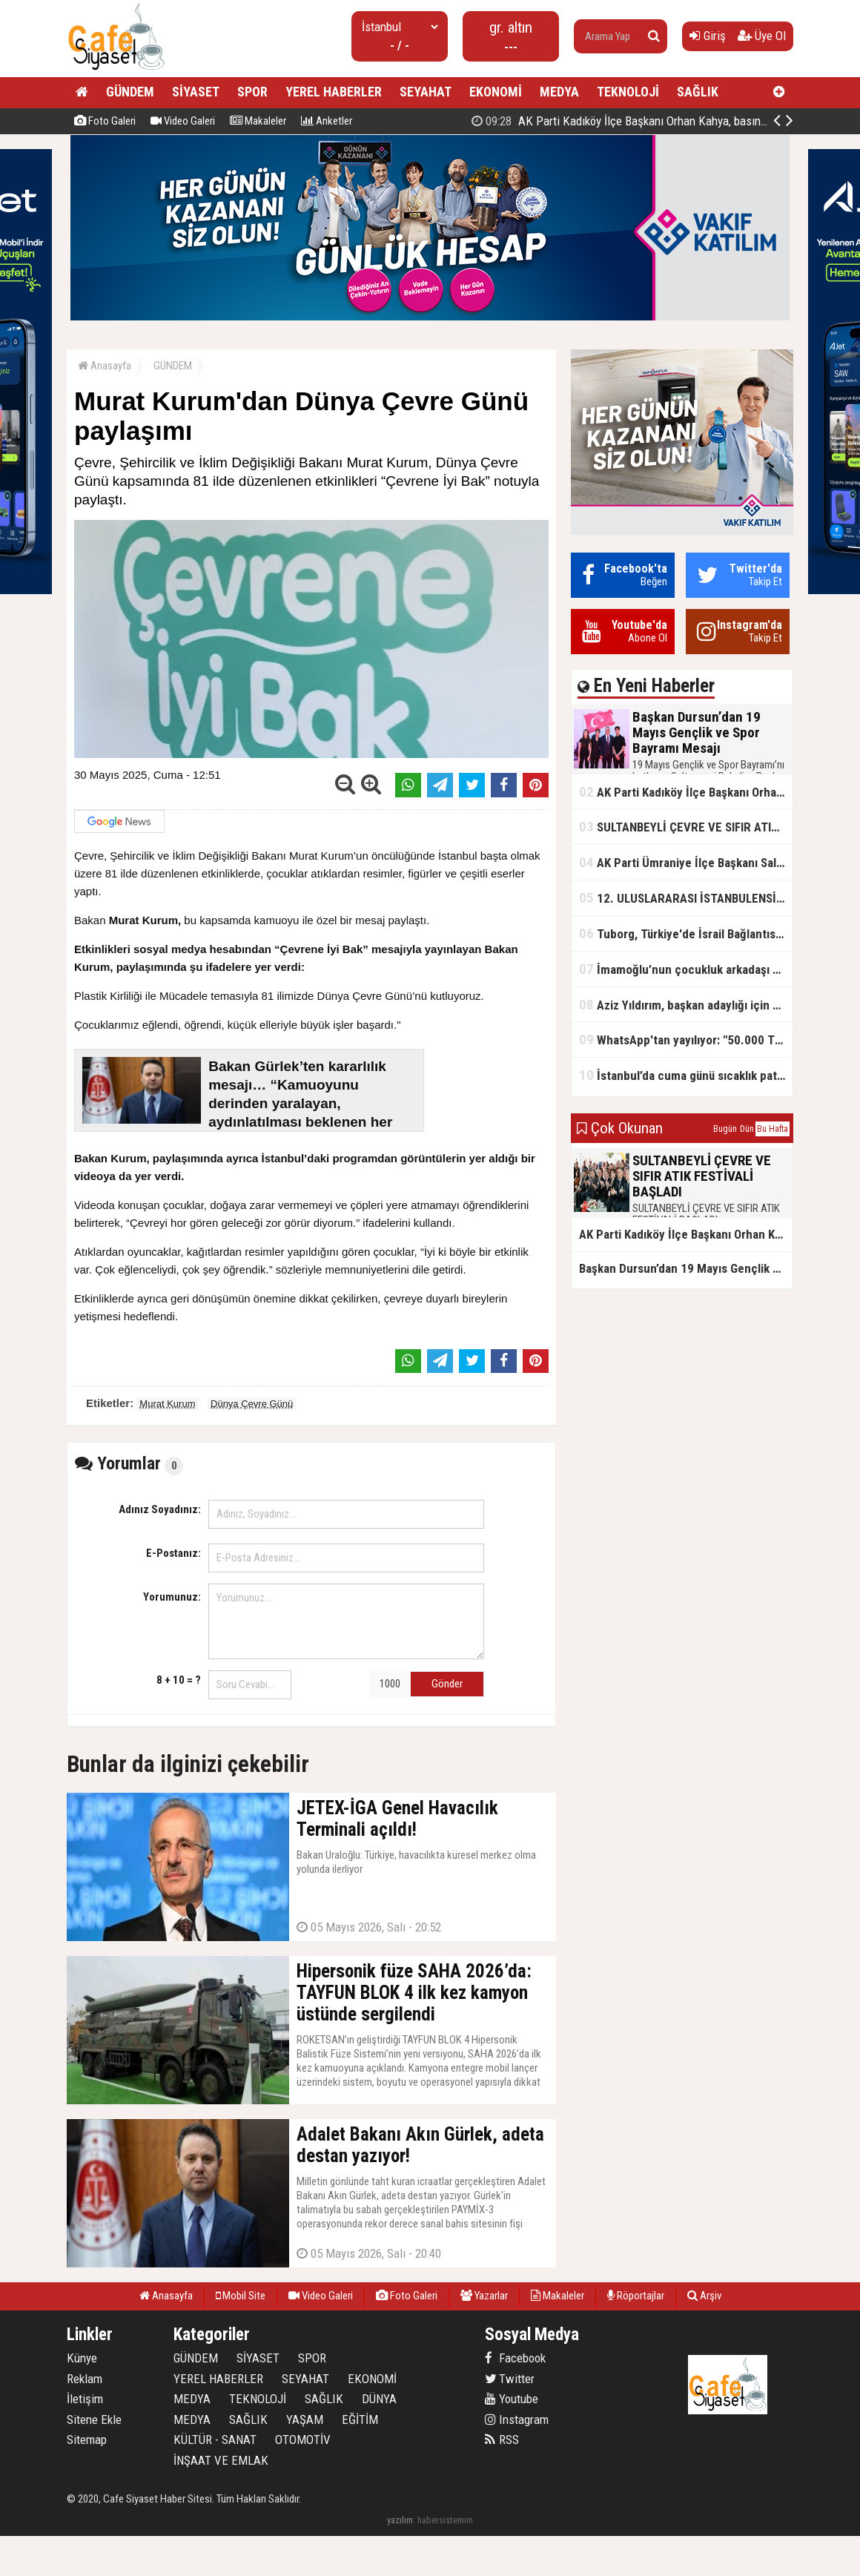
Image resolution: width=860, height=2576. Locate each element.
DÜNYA (379, 2398)
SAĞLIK (697, 91)
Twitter (510, 2378)
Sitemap (87, 2439)
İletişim (85, 2398)
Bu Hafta (772, 1129)
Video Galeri (182, 121)
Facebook (515, 2358)
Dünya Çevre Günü (252, 1403)
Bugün (725, 1129)
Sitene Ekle (94, 2419)
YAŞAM (304, 2419)
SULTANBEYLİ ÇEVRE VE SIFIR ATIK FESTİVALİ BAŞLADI (686, 826)
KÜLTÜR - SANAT (215, 2439)
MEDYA (559, 91)
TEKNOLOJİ (628, 91)
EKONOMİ (495, 91)
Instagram (517, 2419)
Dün (747, 1129)
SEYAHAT (426, 91)
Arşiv (704, 2295)
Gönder (447, 1683)
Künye (82, 2358)
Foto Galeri (105, 121)
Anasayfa (104, 365)
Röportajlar (635, 2295)
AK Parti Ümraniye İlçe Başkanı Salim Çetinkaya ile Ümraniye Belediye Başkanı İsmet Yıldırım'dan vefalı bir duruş (686, 862)
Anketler (326, 121)
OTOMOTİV (303, 2439)
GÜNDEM (130, 91)
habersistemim (445, 2520)
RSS (502, 2439)
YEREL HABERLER (333, 91)
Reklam (84, 2378)
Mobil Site (240, 2295)
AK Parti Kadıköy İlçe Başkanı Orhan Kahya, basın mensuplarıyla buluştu (686, 791)
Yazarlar (484, 2295)
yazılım (400, 2520)
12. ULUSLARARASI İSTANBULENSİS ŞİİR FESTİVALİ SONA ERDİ (686, 897)
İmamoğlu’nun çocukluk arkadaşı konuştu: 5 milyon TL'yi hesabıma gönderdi (686, 969)
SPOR (252, 91)
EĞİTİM (360, 2419)
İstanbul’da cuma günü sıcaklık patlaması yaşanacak (686, 1075)
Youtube (511, 2398)
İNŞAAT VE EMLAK (220, 2460)
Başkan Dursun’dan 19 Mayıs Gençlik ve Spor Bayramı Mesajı (643, 120)
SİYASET (195, 91)
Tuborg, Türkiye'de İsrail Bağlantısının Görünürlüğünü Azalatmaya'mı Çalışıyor (686, 933)
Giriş (707, 35)
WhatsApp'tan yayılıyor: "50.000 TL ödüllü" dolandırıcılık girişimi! (686, 1039)
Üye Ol (762, 35)
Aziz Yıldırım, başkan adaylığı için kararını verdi (686, 1004)
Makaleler (258, 121)
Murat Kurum (167, 1403)
